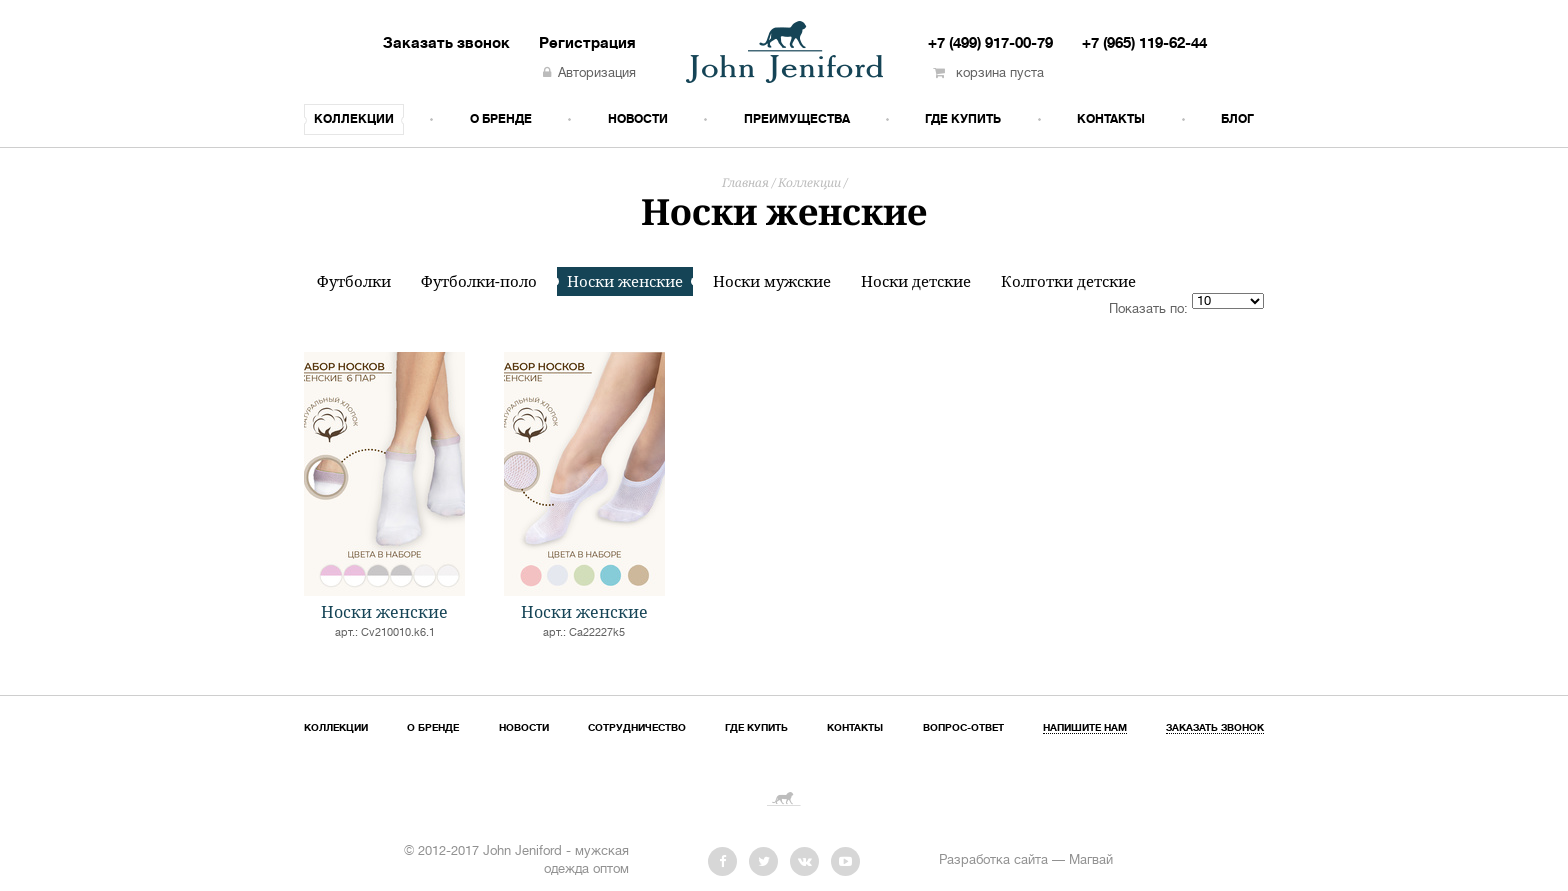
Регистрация (587, 44)
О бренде (501, 119)
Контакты (1111, 119)
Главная (745, 182)
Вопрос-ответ (963, 728)
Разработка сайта (993, 861)
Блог (1237, 119)
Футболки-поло (479, 281)
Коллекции (354, 119)
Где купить (963, 119)
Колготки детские (1068, 281)
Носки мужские (772, 281)
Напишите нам (1085, 728)
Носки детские (916, 281)
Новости (638, 119)
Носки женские (625, 281)
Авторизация (589, 74)
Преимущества (797, 119)
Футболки (354, 281)
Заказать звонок (446, 44)
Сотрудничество (637, 728)
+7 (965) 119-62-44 (1144, 44)
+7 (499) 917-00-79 (990, 44)
